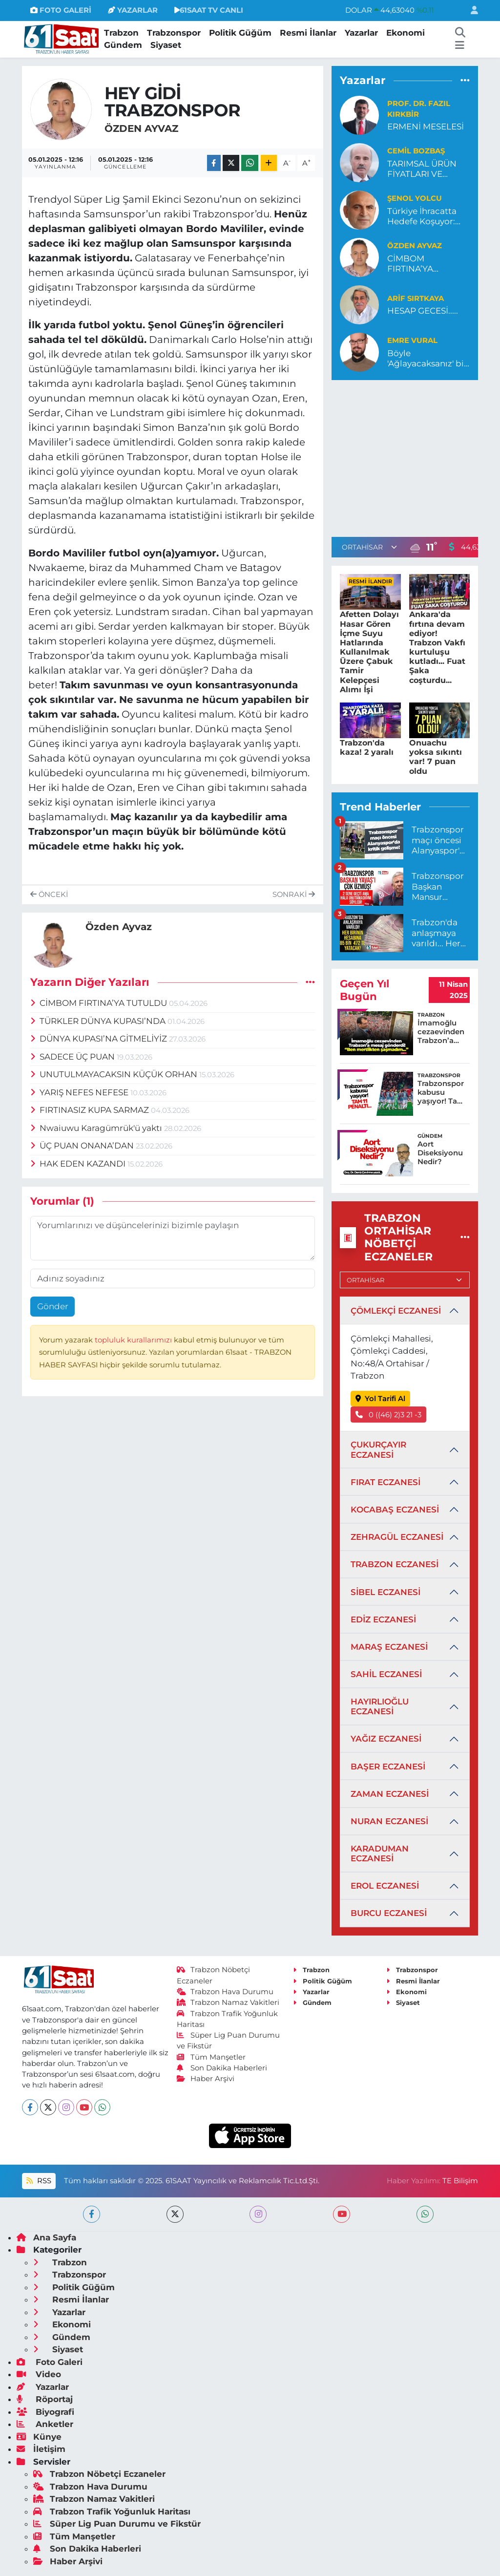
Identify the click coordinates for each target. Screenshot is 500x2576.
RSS (38, 2180)
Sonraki (293, 894)
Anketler (45, 2424)
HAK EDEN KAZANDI (79, 1164)
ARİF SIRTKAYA (415, 298)
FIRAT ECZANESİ (385, 1482)
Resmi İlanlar (308, 33)
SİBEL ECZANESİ (385, 1592)
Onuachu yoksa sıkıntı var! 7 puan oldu (435, 757)
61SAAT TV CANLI (208, 10)
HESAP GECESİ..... (422, 311)
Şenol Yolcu (414, 198)
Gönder (52, 1306)
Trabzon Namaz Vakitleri (228, 2002)
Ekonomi (405, 33)
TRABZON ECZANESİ (394, 1564)
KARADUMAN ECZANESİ (380, 1853)
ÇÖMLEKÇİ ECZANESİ (396, 1311)
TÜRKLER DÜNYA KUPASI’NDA (99, 1021)
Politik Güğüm (240, 33)
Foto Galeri (50, 2362)
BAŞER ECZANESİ (388, 1766)
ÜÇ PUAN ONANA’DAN (83, 1145)
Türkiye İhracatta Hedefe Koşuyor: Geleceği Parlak (422, 216)
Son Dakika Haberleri (222, 2068)
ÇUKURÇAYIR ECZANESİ (378, 1449)
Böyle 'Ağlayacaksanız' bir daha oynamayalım (427, 358)
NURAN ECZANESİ (389, 1821)
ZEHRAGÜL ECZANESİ (397, 1537)
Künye (39, 2437)
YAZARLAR (133, 10)
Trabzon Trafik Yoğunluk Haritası (111, 2511)
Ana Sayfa (46, 2237)
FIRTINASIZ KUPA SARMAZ (90, 1110)
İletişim (41, 2449)
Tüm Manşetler (211, 2057)
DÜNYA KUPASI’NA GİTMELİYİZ (99, 1038)
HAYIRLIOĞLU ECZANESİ (380, 1706)
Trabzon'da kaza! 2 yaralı (367, 747)
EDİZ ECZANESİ (383, 1619)
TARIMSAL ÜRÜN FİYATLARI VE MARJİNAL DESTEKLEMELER (423, 169)
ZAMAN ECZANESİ (390, 1794)
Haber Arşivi (206, 2078)
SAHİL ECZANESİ (386, 1674)
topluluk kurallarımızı (134, 1340)
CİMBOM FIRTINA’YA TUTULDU (99, 1003)
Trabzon (121, 33)
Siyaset (165, 45)
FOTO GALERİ (60, 10)
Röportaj (45, 2399)
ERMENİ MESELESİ (425, 126)
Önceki (49, 894)
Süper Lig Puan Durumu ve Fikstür (117, 2524)
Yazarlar (361, 33)
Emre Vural (412, 340)
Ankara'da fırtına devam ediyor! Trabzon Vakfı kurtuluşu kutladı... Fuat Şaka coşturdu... (437, 647)
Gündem (123, 45)
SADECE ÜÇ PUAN (73, 1057)
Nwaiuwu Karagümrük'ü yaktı (97, 1128)
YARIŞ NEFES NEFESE (80, 1092)
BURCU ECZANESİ (389, 1913)
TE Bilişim (460, 2180)
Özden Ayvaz (141, 128)
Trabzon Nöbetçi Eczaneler (99, 2474)
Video (39, 2374)
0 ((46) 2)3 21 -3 (388, 1414)
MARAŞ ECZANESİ (389, 1647)
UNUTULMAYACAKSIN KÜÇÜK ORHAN (115, 1074)
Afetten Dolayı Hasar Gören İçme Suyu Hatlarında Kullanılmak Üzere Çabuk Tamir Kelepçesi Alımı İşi (369, 652)
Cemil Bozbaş (416, 151)
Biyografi (45, 2412)
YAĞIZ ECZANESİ (386, 1739)
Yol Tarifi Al (380, 1398)
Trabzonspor (174, 33)
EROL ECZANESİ (385, 1886)
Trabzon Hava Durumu (225, 1991)
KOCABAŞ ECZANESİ (395, 1509)
